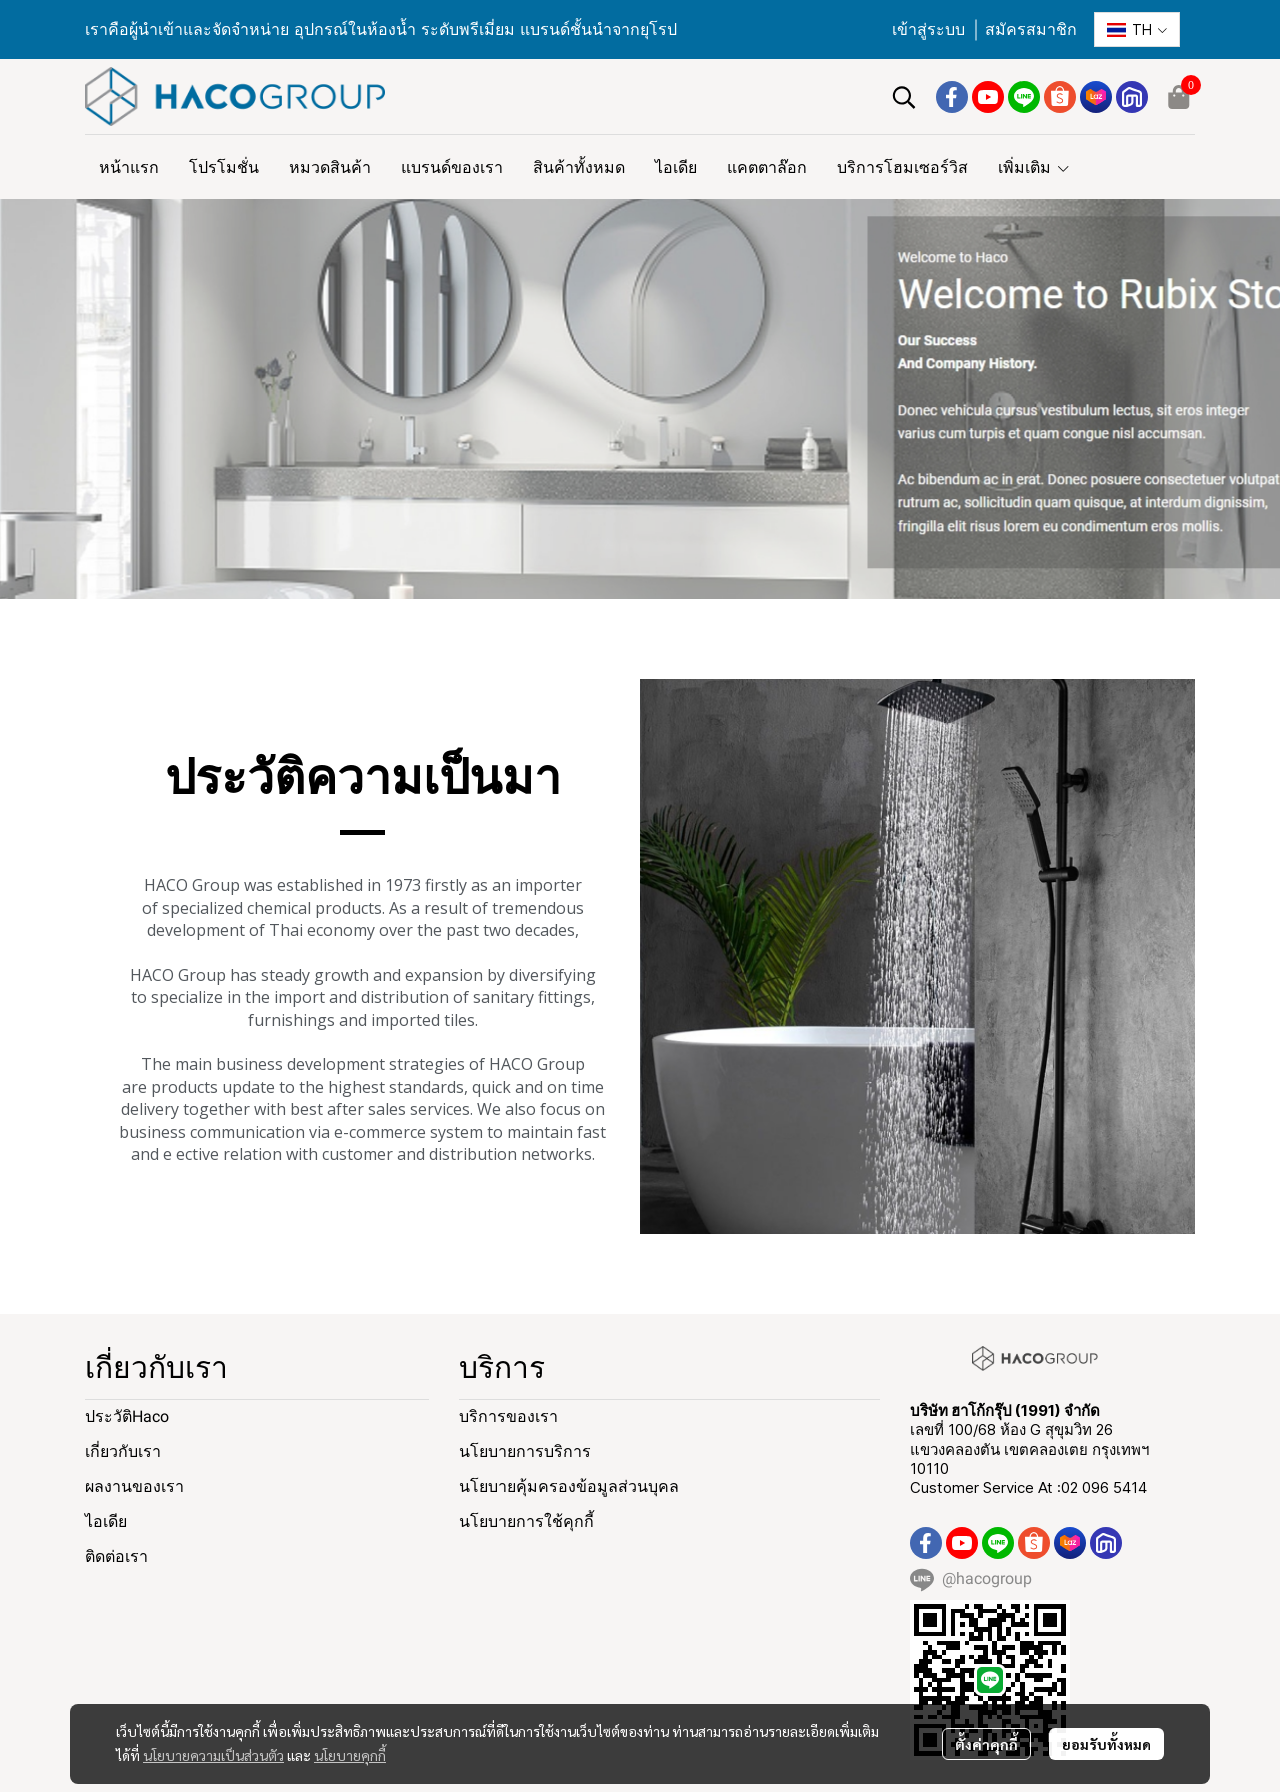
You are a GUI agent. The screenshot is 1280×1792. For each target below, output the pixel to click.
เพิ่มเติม (1034, 167)
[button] (1137, 29)
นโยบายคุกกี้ (350, 1755)
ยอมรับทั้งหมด (1106, 1744)
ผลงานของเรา (134, 1486)
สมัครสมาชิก (1031, 29)
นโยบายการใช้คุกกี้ (526, 1521)
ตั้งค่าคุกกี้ (986, 1744)
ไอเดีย (106, 1521)
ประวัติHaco (127, 1416)
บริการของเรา (508, 1416)
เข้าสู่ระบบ (928, 29)
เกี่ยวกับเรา (123, 1451)
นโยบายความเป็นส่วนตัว (213, 1755)
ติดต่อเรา (116, 1556)
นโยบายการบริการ (525, 1451)
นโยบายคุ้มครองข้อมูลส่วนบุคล (569, 1486)
